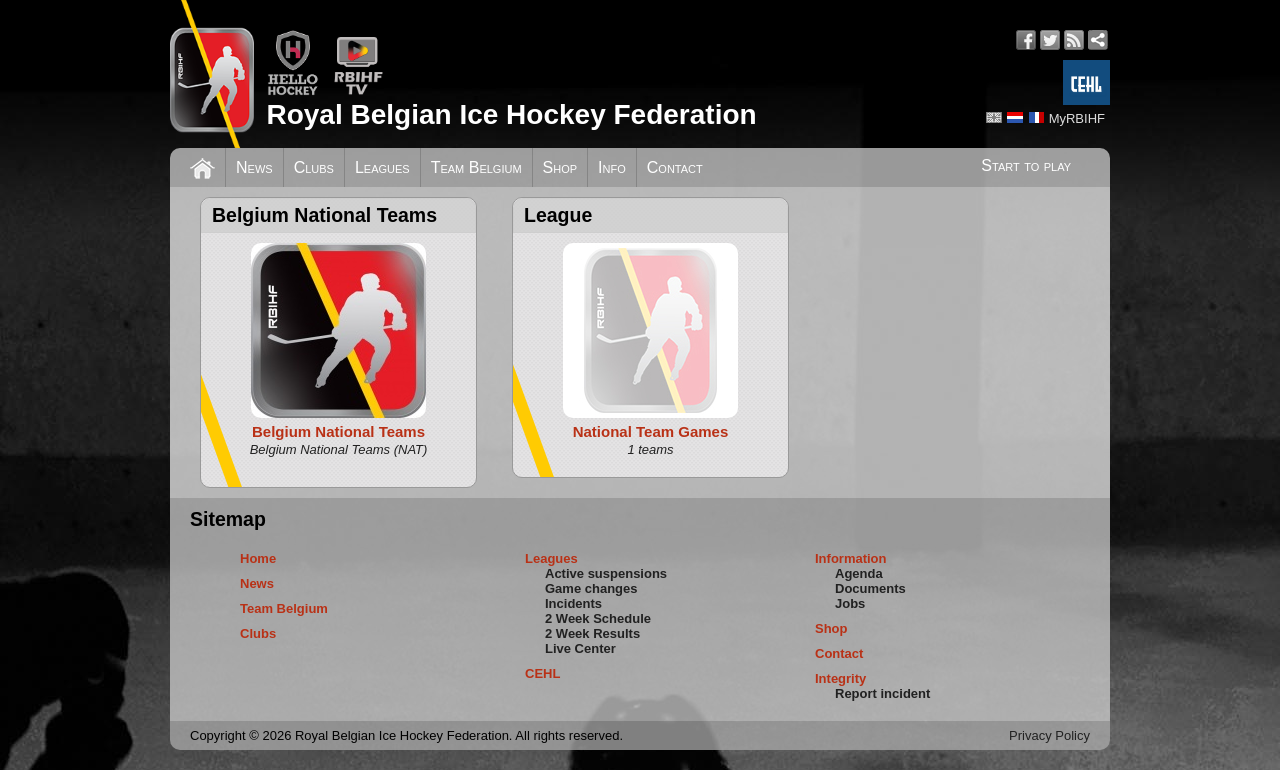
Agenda (859, 573)
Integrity (840, 678)
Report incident (882, 693)
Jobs (850, 603)
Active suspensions (606, 573)
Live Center (580, 648)
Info (612, 167)
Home (258, 558)
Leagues (382, 167)
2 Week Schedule (598, 618)
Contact (675, 167)
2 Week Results (592, 633)
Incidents (573, 603)
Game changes (591, 588)
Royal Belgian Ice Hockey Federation (511, 114)
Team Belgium (476, 167)
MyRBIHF (1077, 118)
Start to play (1026, 165)
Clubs (314, 167)
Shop (560, 167)
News (254, 167)
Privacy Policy (1049, 735)
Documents (870, 588)
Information (851, 558)
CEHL (542, 673)
